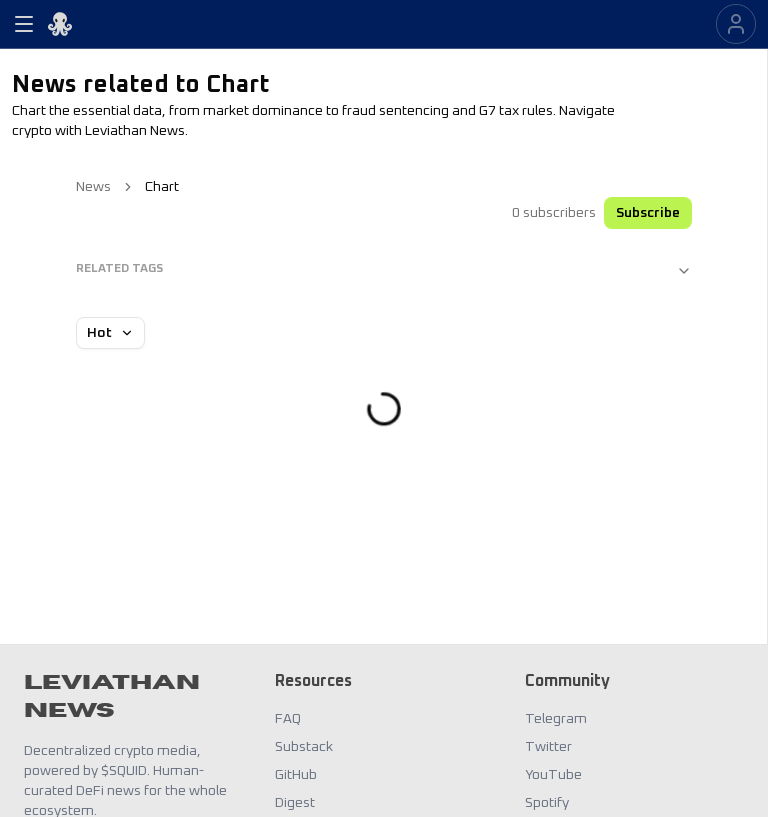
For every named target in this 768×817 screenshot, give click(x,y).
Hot (110, 333)
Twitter (548, 747)
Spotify (547, 803)
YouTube (553, 775)
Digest (295, 803)
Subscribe (648, 213)
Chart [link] (162, 187)
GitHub (296, 775)
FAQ (288, 719)
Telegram (556, 719)
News (93, 187)
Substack (304, 747)
